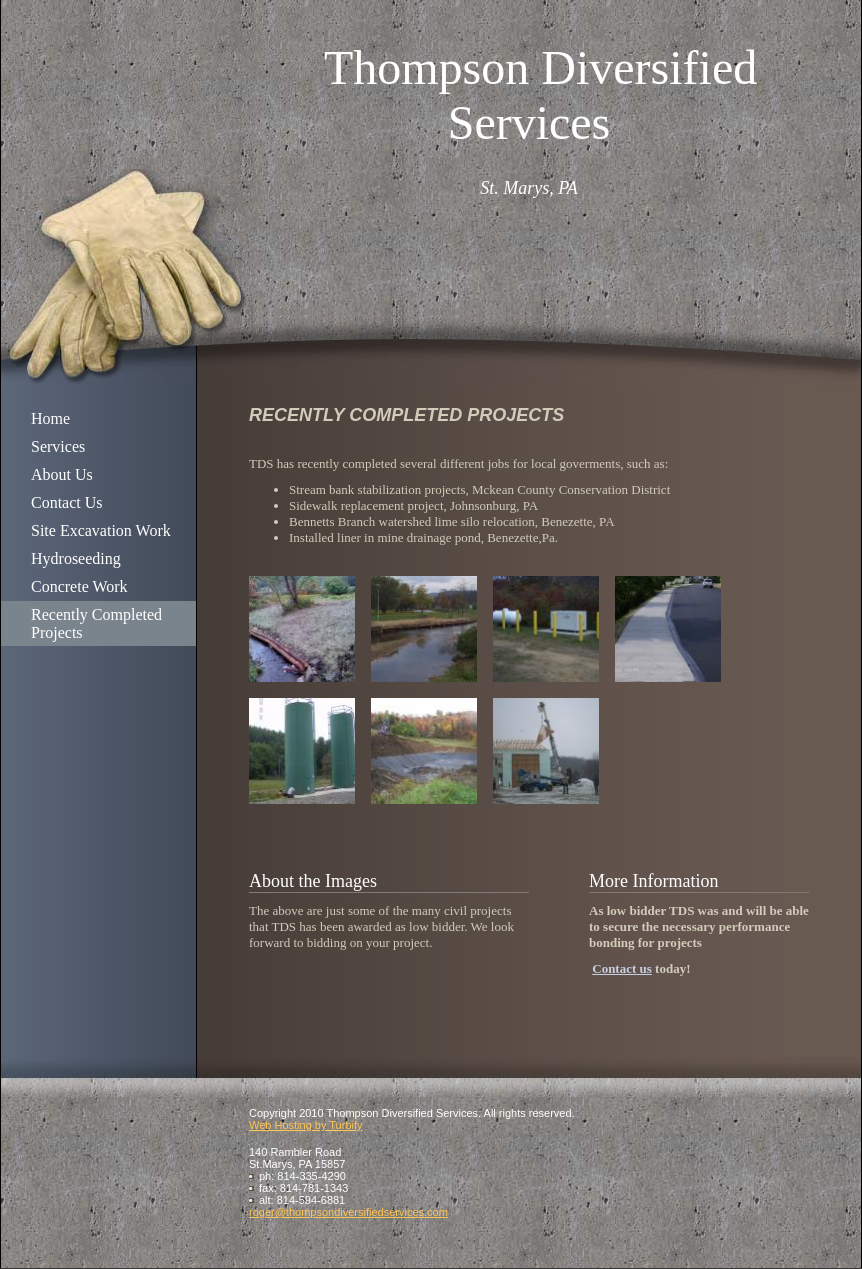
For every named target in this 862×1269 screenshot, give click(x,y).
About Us (62, 474)
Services (58, 446)
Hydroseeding (76, 558)
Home (50, 418)
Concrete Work (79, 586)
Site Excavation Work (101, 530)
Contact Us (67, 502)
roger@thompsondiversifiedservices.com (348, 1212)
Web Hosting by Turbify (306, 1125)
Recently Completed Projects (96, 623)
